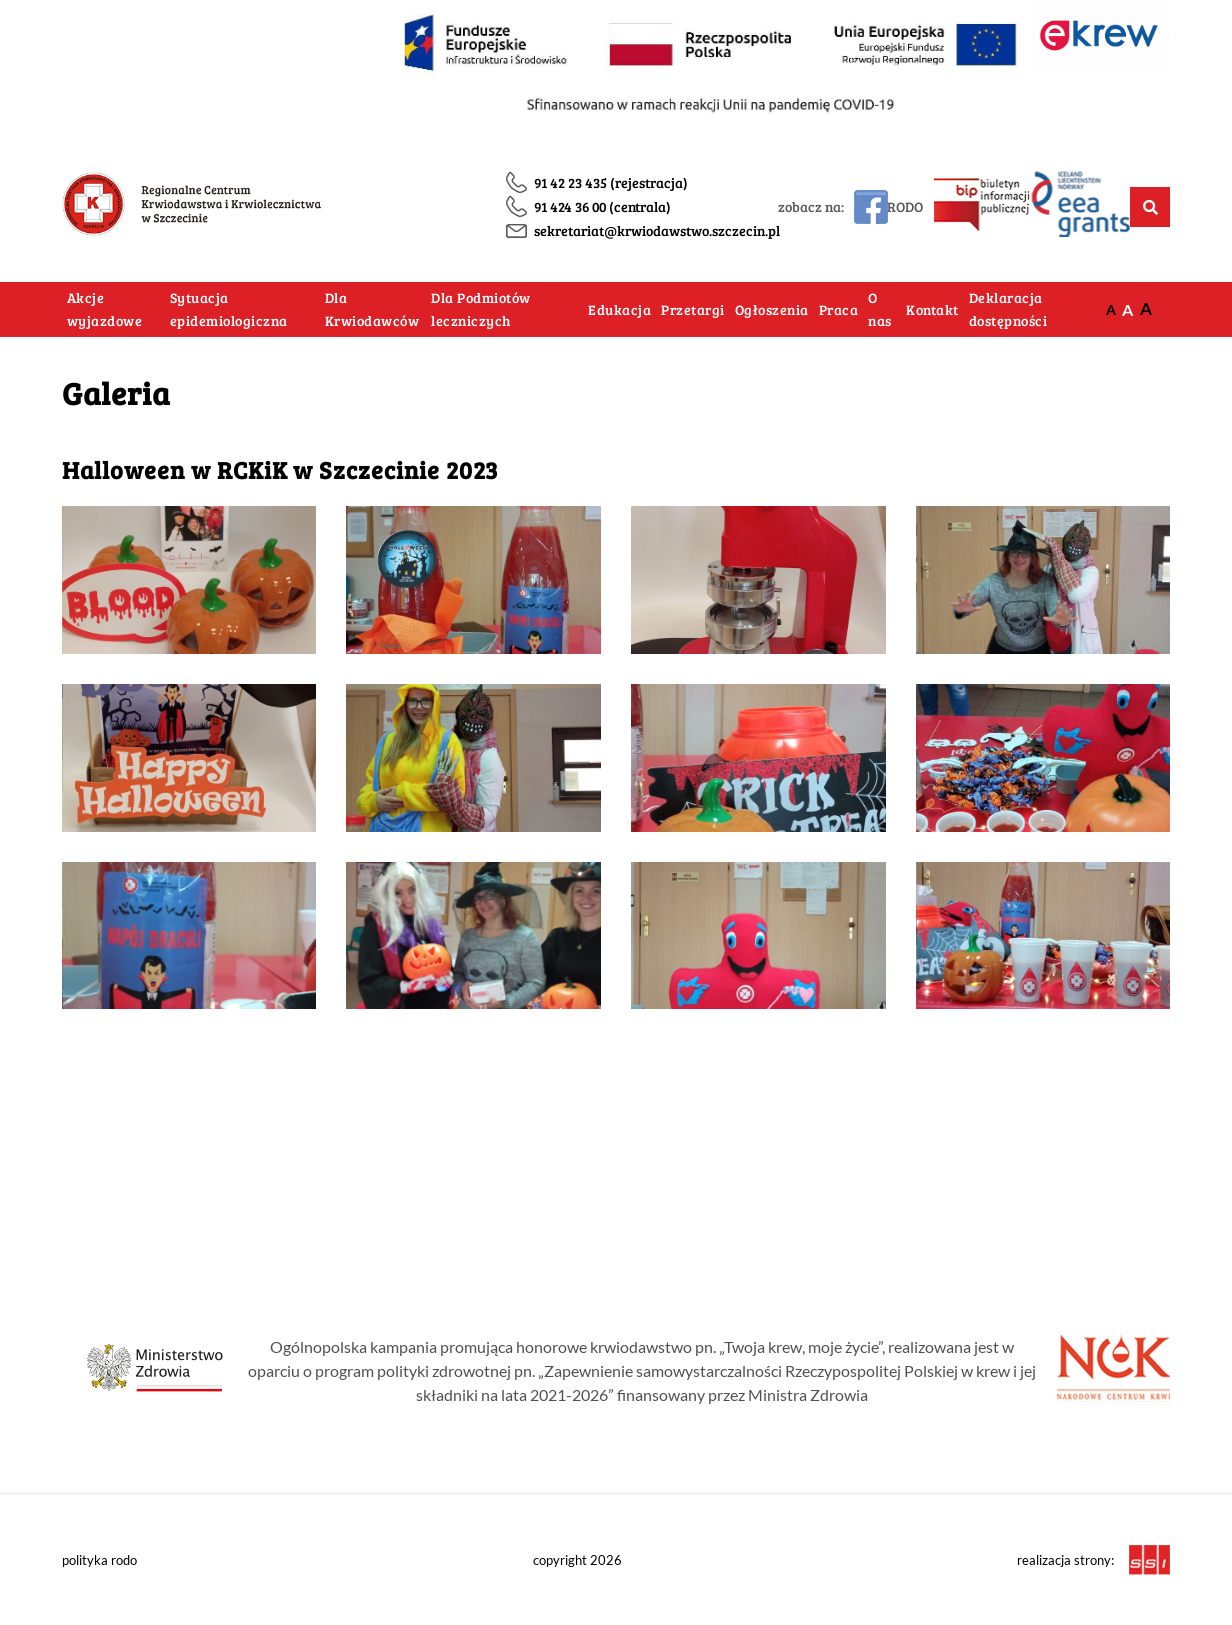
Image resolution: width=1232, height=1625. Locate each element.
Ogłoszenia (772, 309)
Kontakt (932, 309)
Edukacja (619, 309)
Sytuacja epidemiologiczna (229, 309)
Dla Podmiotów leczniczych (481, 309)
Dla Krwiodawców (372, 309)
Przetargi (693, 309)
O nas (880, 309)
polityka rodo (99, 1560)
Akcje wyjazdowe (105, 309)
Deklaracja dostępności (1008, 309)
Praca (839, 309)
